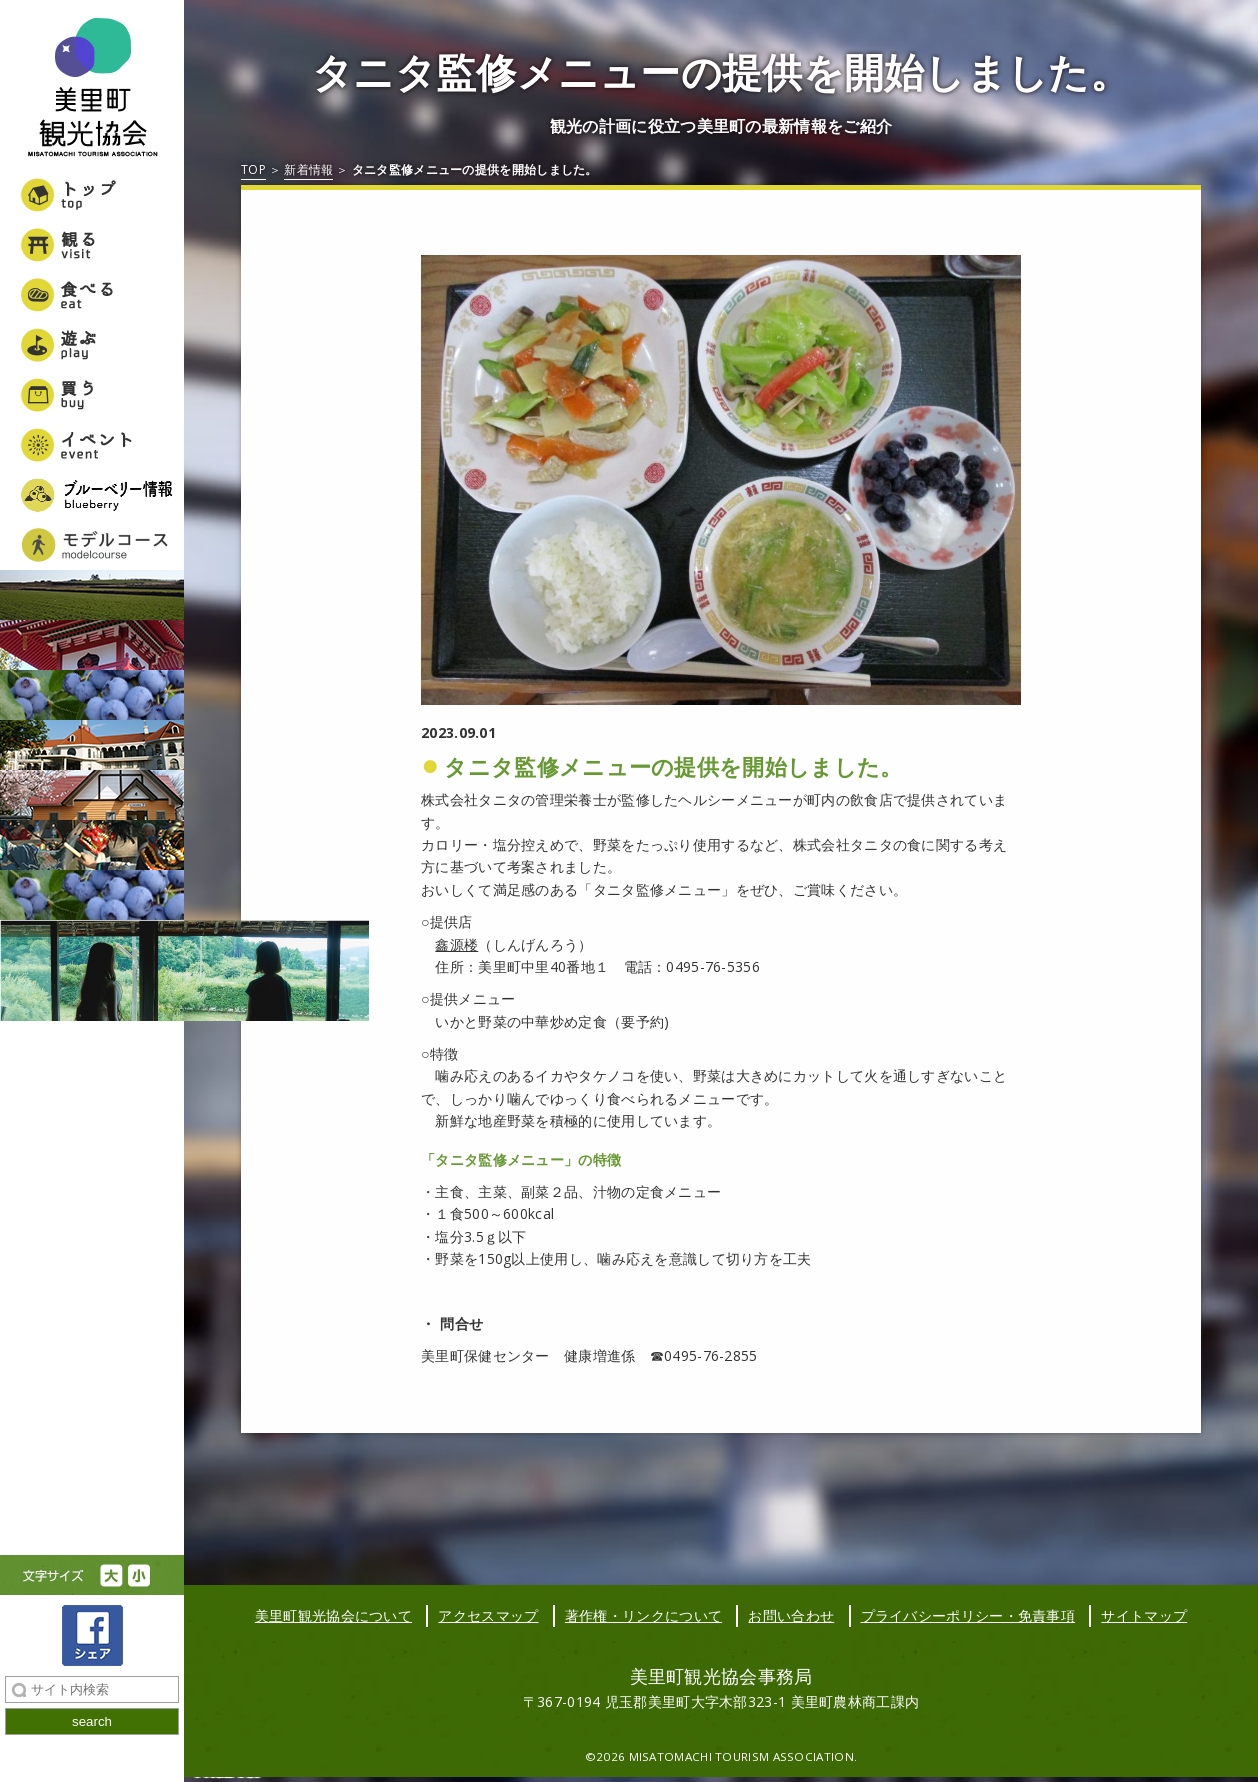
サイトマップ (1144, 1615)
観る (92, 245)
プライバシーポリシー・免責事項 (968, 1615)
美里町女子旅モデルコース (92, 545)
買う (92, 395)
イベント (92, 445)
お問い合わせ (791, 1615)
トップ (92, 195)
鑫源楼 (456, 944)
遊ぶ (92, 345)
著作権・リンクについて (643, 1615)
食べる (92, 295)
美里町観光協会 (92, 90)
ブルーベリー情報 (92, 495)
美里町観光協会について (333, 1615)
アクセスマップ (488, 1615)
